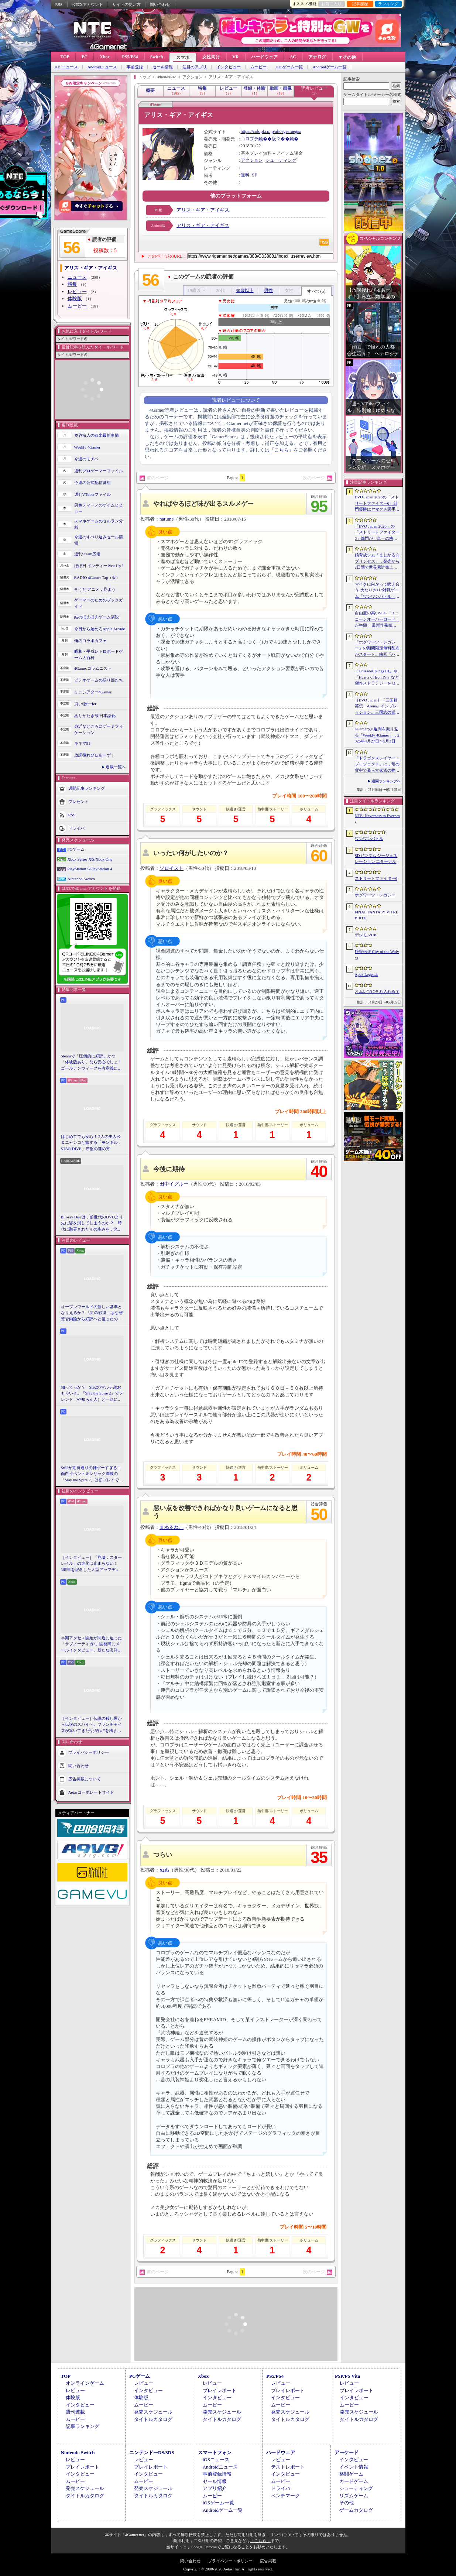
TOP (65, 56)
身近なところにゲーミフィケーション (98, 729)
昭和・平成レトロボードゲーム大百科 (98, 654)
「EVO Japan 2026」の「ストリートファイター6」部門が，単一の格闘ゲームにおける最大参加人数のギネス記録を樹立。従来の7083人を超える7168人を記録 (377, 533)
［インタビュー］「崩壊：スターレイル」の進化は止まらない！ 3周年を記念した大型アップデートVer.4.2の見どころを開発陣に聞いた (91, 1564)
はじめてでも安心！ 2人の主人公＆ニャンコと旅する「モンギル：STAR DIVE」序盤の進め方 (91, 1142)
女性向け (211, 56)
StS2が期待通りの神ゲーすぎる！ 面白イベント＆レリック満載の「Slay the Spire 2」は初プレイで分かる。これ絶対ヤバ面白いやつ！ (92, 1474)
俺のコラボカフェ (90, 640)
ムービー (258, 67)
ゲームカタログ (356, 2510)
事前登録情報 (217, 2474)
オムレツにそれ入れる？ (377, 991)
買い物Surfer (85, 704)
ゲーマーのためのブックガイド (98, 603)
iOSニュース (66, 67)
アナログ (317, 56)
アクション (252, 160)
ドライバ (76, 828)
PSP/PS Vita (347, 2376)
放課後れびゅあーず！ (94, 755)
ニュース (77, 277)
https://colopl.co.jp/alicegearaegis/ (271, 131)
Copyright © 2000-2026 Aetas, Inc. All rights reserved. (227, 2569)
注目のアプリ (194, 67)
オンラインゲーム (85, 2383)
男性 (268, 290)
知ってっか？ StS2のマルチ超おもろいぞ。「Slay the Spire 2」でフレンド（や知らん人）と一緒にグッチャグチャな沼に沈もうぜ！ (92, 1394)
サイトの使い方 (126, 4)
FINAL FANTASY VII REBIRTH (376, 915)
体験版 (75, 298)
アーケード (347, 2452)
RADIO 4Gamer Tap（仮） (97, 577)
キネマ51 (82, 743)
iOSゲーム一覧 (289, 67)
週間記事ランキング (86, 788)
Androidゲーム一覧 (329, 67)
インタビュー (228, 67)
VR (235, 56)
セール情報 (162, 67)
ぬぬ (164, 1870)
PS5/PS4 (130, 56)
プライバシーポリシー (88, 1752)
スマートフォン (215, 2452)
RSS (59, 4)
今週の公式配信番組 (92, 482)
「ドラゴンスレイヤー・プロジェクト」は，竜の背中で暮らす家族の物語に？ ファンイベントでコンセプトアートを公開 (377, 765)
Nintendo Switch (81, 879)
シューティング (280, 160)
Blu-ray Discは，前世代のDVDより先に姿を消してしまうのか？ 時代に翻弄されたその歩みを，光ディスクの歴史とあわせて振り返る (92, 1223)
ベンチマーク (285, 2495)
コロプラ (249, 138)
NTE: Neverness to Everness (377, 818)
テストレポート (288, 2467)
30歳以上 (245, 290)
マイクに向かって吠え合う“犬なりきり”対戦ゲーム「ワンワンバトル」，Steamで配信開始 (377, 591)
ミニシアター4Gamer (93, 692)
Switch (156, 56)
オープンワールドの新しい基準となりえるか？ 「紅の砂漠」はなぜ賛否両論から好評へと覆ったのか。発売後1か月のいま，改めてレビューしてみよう (92, 1313)
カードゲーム (353, 2481)
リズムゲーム (353, 2495)
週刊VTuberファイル (92, 494)
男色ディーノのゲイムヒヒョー (98, 508)
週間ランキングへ (386, 781)
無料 (245, 175)
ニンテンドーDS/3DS (151, 2452)
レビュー (77, 291)
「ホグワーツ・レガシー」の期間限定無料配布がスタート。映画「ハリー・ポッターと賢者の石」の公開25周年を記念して (377, 649)
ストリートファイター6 (376, 878)
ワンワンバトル (369, 838)
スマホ (182, 57)
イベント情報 (353, 2467)
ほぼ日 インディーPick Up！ (99, 565)
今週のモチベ (86, 459)
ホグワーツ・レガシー (375, 895)
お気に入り (331, 3)
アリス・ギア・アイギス (202, 210)
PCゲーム (76, 849)
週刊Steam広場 (87, 554)
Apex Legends (366, 974)
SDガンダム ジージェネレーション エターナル (376, 858)
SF (254, 175)
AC (293, 56)
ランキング (388, 3)
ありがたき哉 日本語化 (95, 715)
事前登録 (135, 67)
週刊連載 (75, 2412)
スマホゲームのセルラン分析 (98, 524)
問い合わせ (160, 4)
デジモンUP (365, 935)
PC (85, 56)
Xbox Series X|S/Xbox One (90, 859)
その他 (346, 2502)
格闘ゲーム (351, 2474)
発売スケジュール (153, 2412)
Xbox (105, 56)
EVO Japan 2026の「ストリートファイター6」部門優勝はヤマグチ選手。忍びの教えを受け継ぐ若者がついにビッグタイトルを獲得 (377, 503)
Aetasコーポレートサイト (91, 1792)
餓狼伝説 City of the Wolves (377, 954)
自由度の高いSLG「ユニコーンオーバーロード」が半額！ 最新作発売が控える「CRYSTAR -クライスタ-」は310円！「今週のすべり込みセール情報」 (377, 619)
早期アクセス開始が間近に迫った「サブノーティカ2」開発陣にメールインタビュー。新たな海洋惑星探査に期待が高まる (91, 1644)
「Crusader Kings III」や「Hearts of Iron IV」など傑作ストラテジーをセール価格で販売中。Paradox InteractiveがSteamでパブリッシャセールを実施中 (377, 677)
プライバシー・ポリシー (230, 2561)
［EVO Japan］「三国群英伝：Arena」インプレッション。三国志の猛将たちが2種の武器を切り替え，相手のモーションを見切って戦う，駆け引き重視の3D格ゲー (377, 707)
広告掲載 (268, 2561)
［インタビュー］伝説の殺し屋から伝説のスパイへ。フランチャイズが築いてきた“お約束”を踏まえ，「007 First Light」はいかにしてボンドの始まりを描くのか (91, 1725)
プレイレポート (219, 2390)
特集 (72, 284)
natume (167, 519)
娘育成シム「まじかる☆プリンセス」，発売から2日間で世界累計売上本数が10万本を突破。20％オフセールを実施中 (377, 561)
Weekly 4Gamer (87, 447)
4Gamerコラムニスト (93, 668)
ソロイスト (172, 868)
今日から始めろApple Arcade (99, 629)
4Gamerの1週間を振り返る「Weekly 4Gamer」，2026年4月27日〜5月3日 (377, 735)
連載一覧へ (116, 767)
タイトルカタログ (153, 2419)
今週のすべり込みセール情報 (98, 540)
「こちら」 (282, 450)
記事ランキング (82, 2426)
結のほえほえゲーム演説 (96, 617)
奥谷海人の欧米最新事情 (96, 435)
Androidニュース (102, 67)
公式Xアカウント (87, 4)
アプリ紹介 (215, 2488)
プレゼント (78, 801)
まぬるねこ (172, 1527)
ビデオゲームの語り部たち (98, 680)
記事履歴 (360, 3)
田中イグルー (174, 1184)
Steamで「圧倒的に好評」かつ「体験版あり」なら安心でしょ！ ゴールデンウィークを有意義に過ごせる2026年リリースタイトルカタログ (92, 1062)
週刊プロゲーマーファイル (98, 471)
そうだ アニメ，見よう (95, 589)
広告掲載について (84, 1779)
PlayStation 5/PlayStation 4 (90, 869)
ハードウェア (264, 56)
